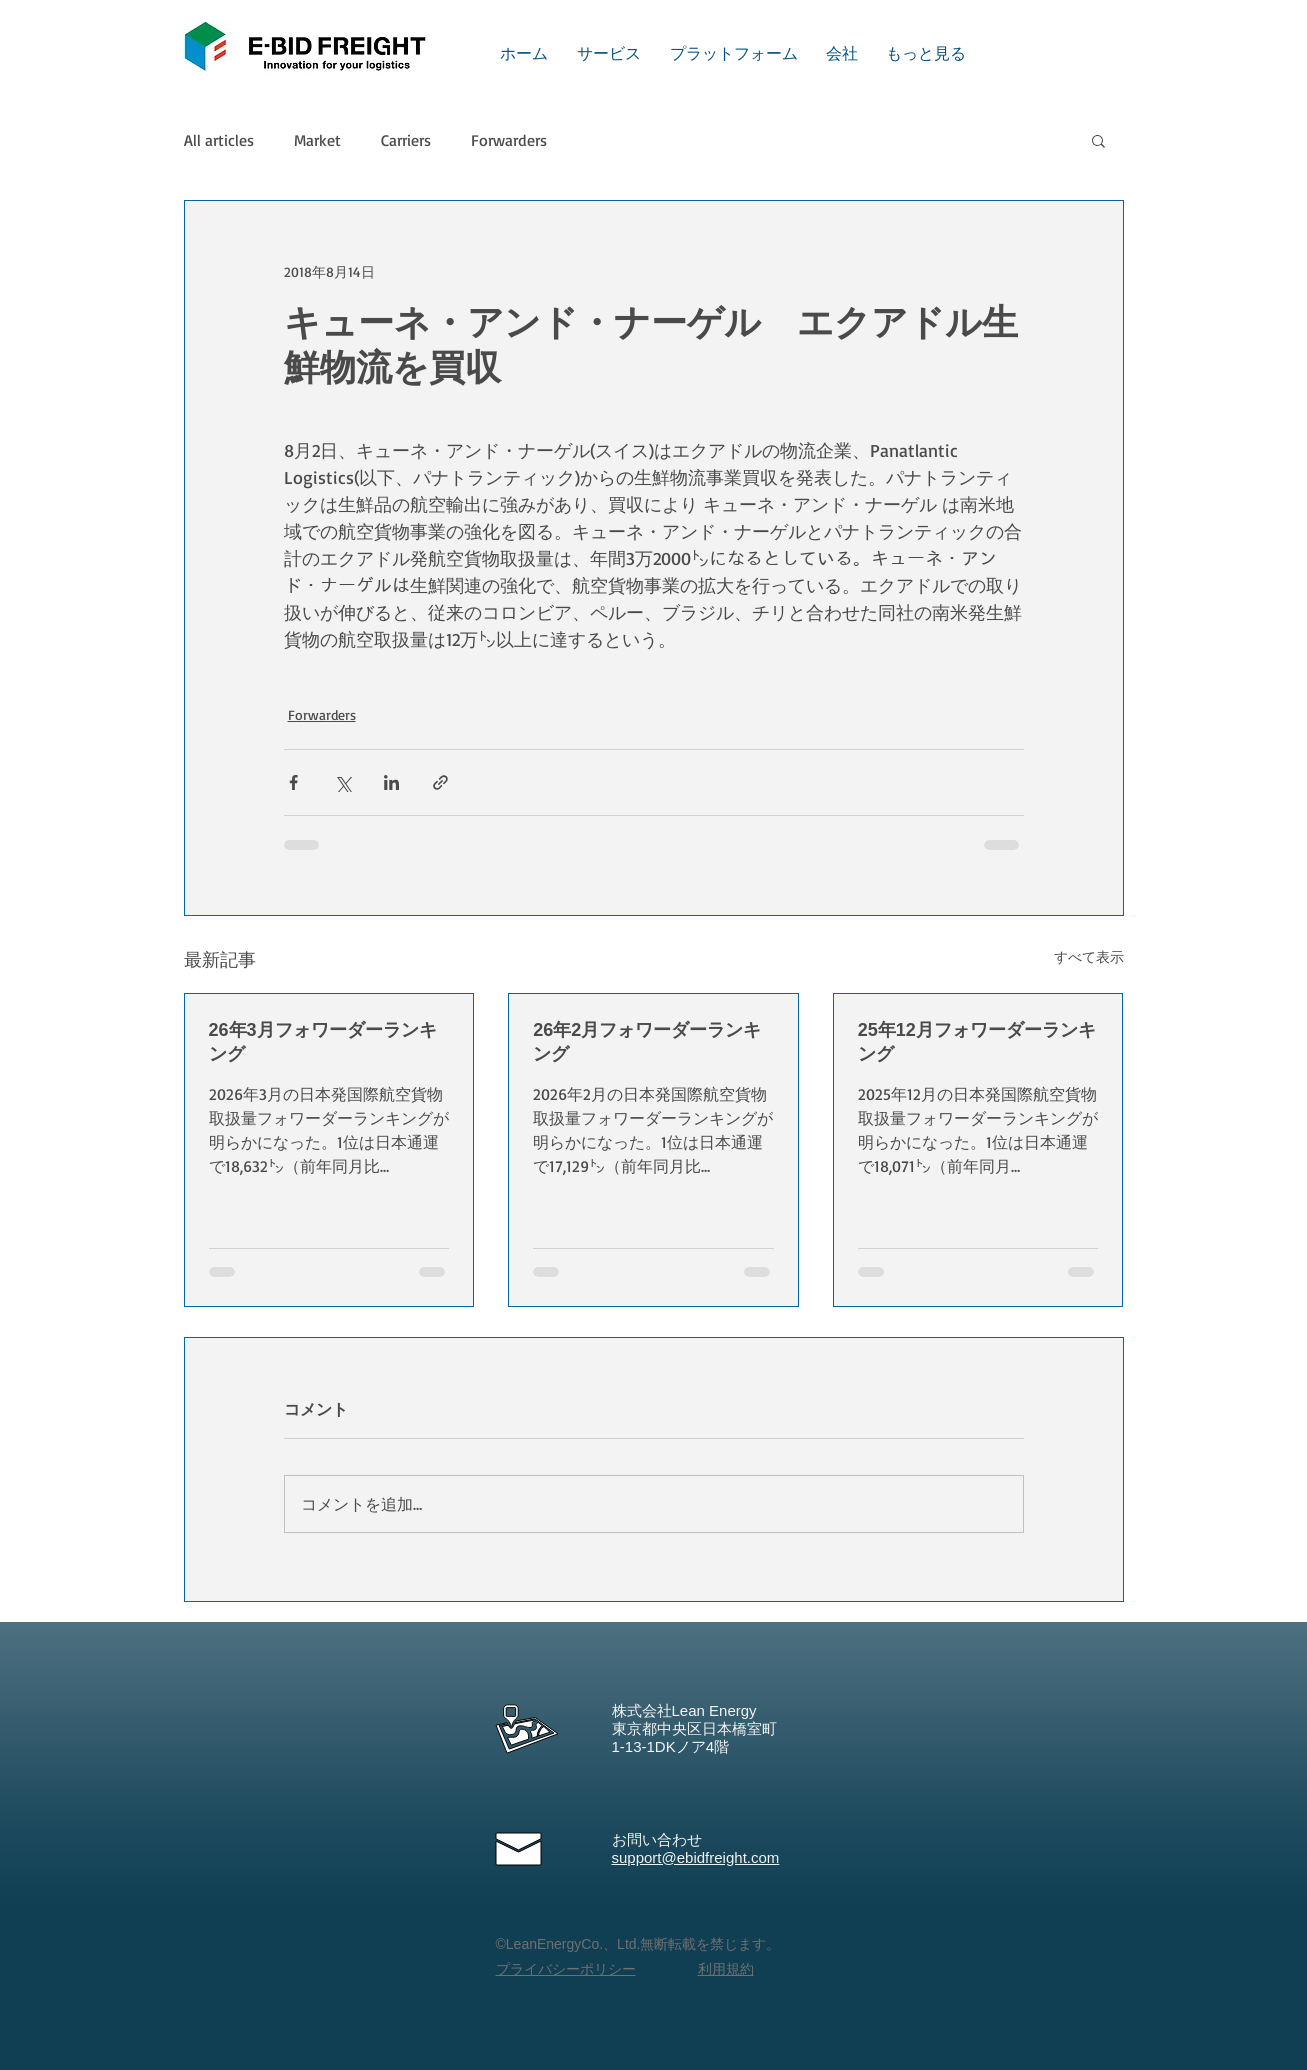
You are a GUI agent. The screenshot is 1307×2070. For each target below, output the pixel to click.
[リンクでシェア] (440, 782)
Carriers (406, 140)
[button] (1098, 140)
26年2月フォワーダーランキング (647, 1042)
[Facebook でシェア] (293, 782)
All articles (219, 140)
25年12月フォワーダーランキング (977, 1042)
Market (317, 140)
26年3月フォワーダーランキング (323, 1042)
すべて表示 (1089, 956)
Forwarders (509, 140)
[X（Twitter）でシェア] (342, 782)
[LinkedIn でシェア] (391, 782)
